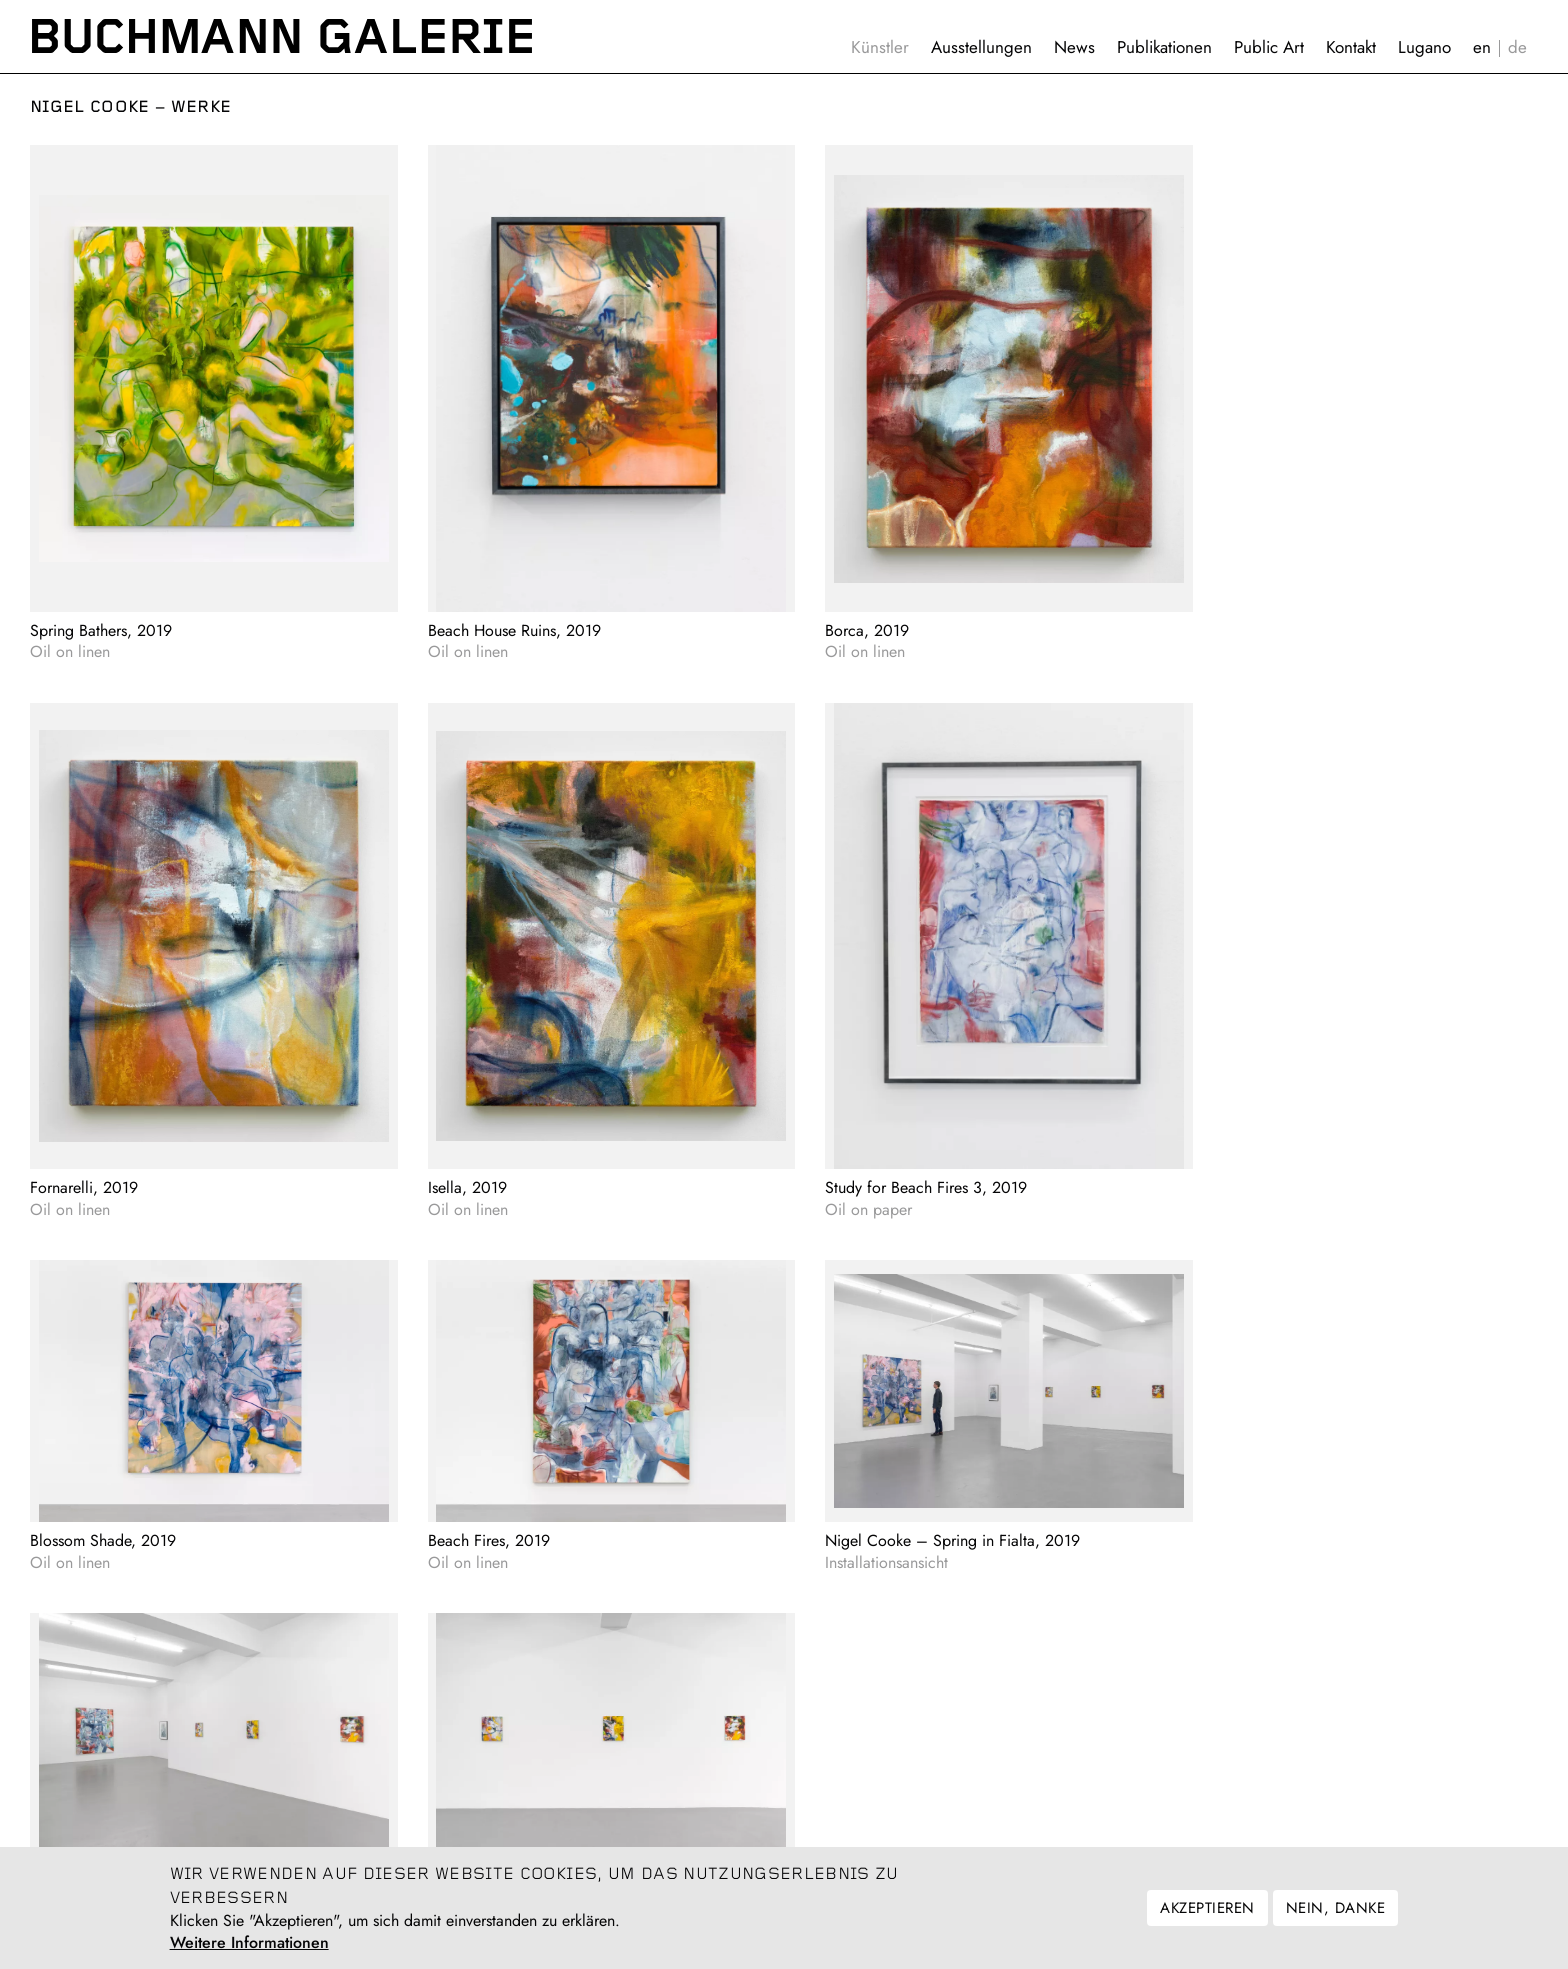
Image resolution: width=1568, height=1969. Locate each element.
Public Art (1269, 47)
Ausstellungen (981, 47)
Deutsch (1517, 47)
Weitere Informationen (249, 1943)
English (1482, 47)
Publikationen (1164, 47)
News (1074, 47)
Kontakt (1351, 47)
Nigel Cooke (90, 107)
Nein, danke (1335, 1908)
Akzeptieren (1207, 1908)
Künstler (880, 47)
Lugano (1424, 47)
